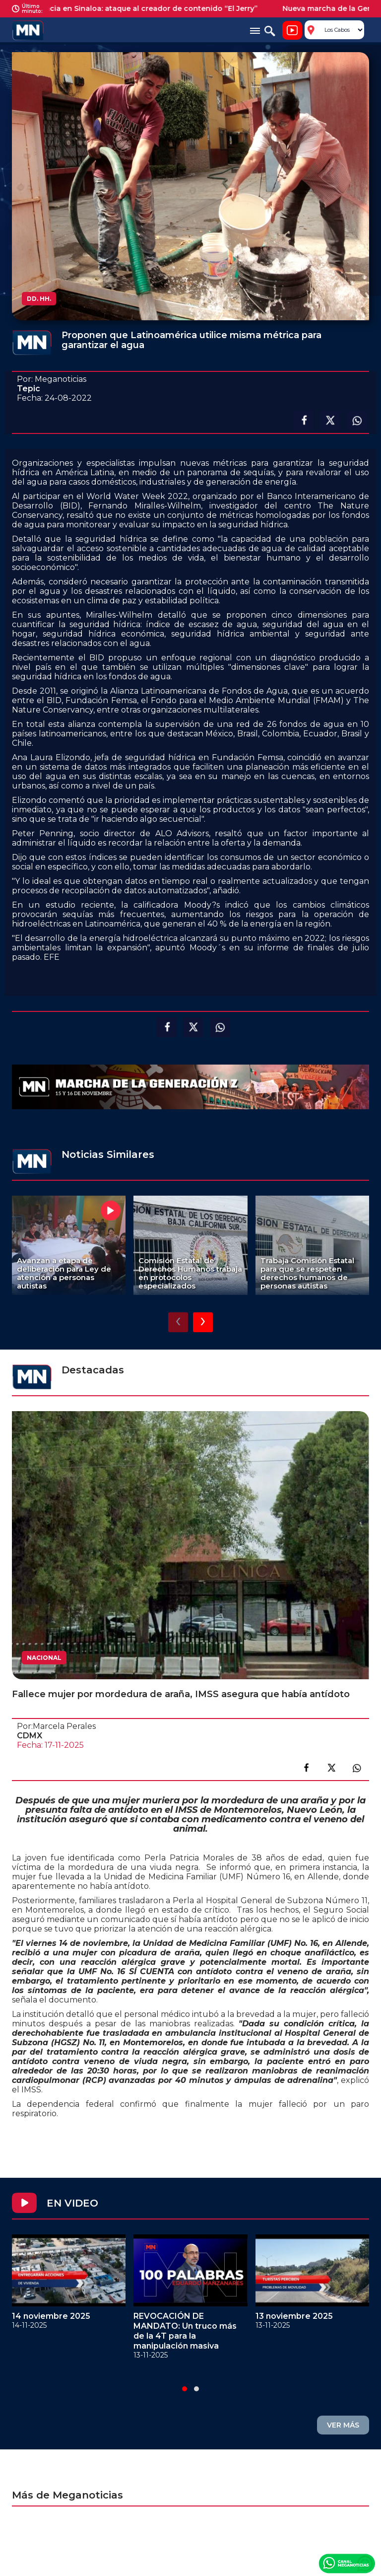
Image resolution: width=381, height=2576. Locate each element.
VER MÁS (343, 2425)
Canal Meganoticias (347, 2563)
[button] (184, 2389)
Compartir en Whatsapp (357, 420)
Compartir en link (357, 1768)
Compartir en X (330, 420)
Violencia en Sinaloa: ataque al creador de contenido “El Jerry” (148, 8)
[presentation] (178, 1322)
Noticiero (292, 30)
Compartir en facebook (303, 420)
